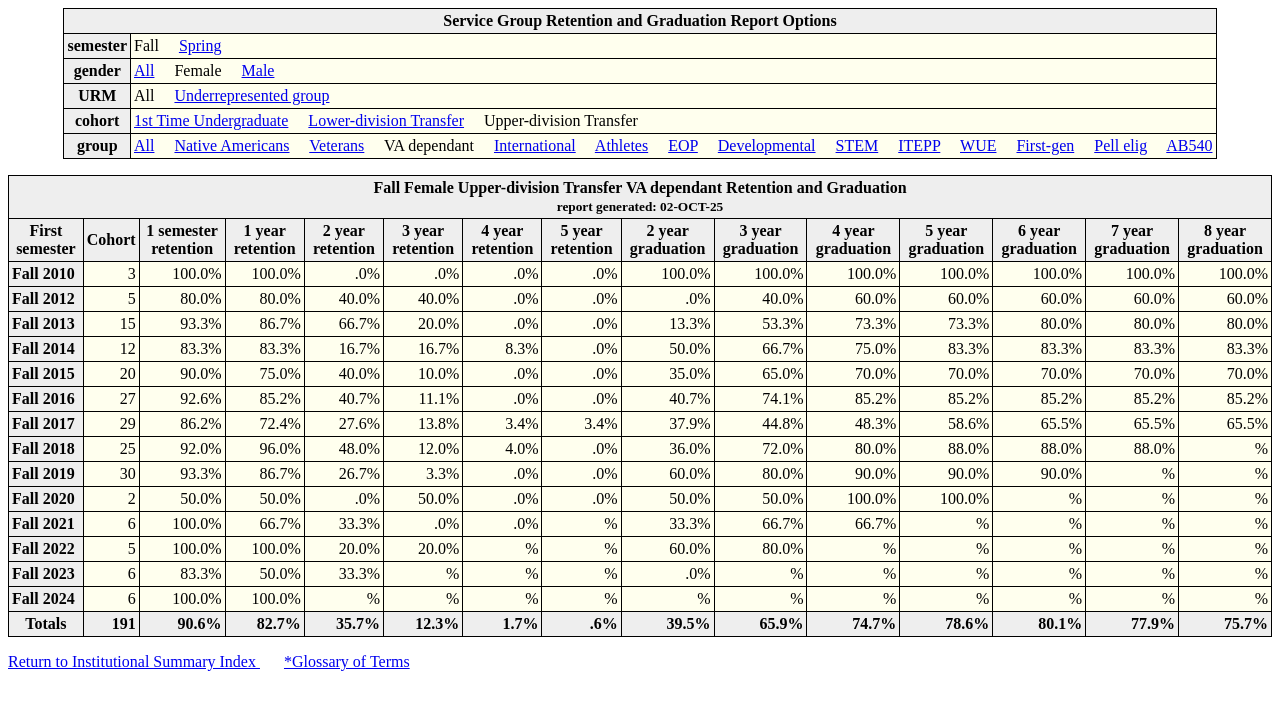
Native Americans (231, 145)
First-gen (1045, 145)
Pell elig (1120, 145)
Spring (200, 45)
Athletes (621, 145)
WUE (978, 145)
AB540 (1189, 145)
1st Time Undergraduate (211, 120)
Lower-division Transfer (386, 120)
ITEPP (919, 145)
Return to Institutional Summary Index (134, 661)
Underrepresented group (251, 95)
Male (258, 70)
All (144, 70)
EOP (683, 145)
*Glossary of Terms (347, 661)
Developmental (767, 145)
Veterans (336, 145)
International (535, 145)
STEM (857, 145)
